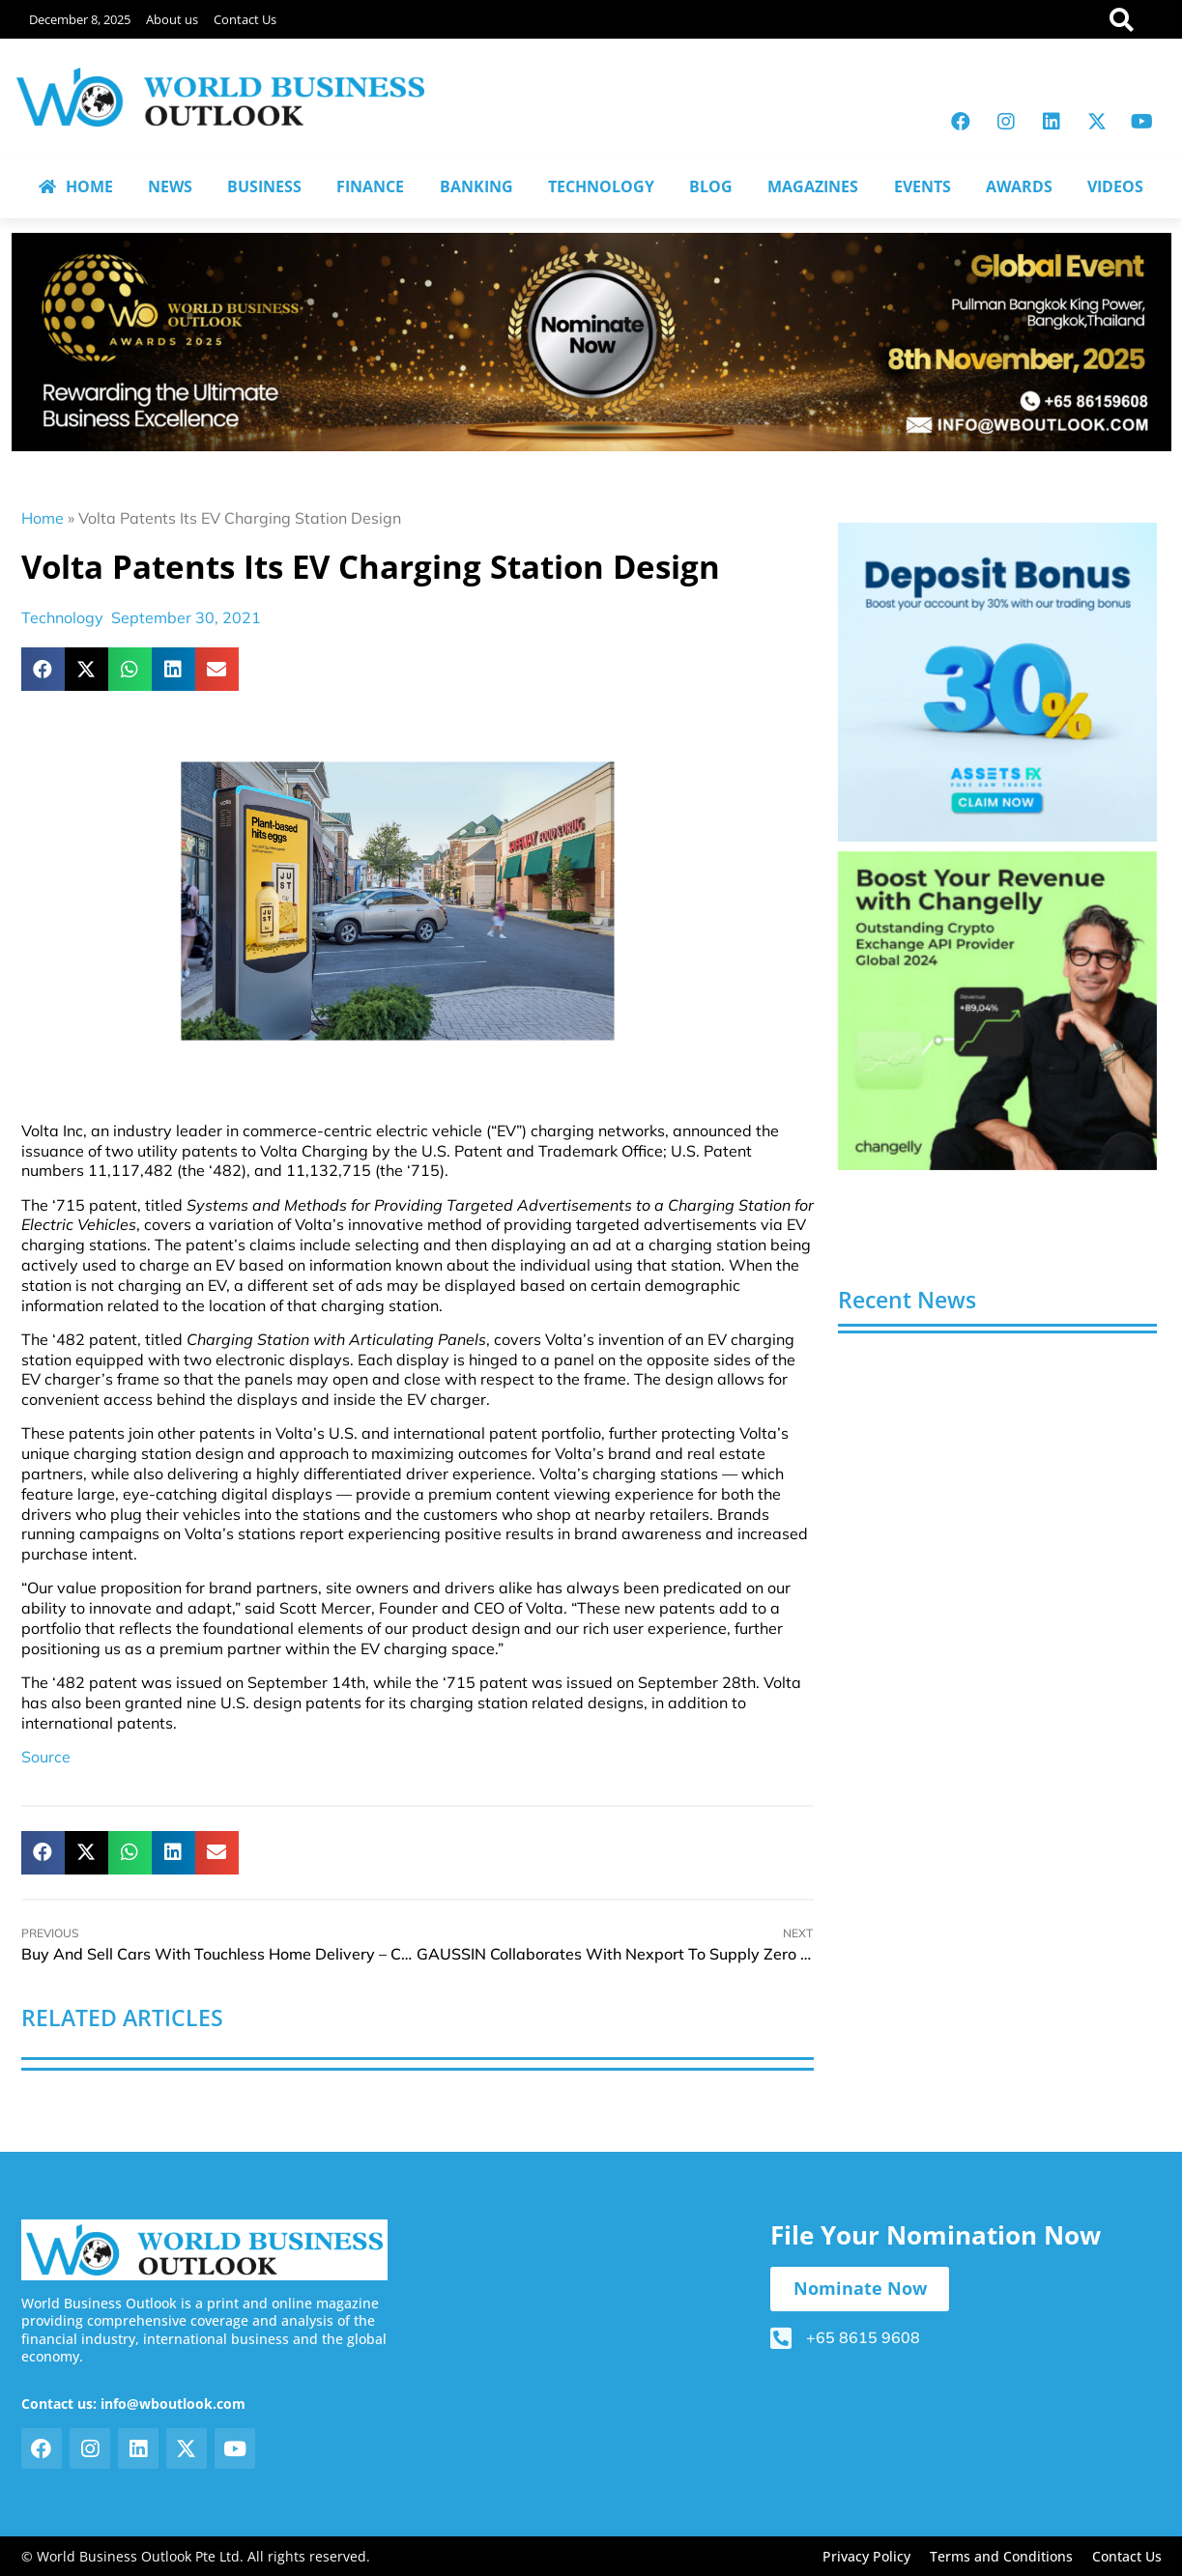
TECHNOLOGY (601, 186)
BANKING (476, 186)
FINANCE (370, 186)
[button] (43, 669)
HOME (76, 186)
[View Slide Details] (997, 682)
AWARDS (1019, 186)
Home (42, 518)
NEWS (170, 186)
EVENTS (922, 186)
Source (46, 1756)
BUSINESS (264, 186)
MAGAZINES (812, 186)
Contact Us (245, 19)
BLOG (711, 186)
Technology (62, 617)
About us (172, 19)
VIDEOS (1115, 186)
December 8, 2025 (79, 19)
